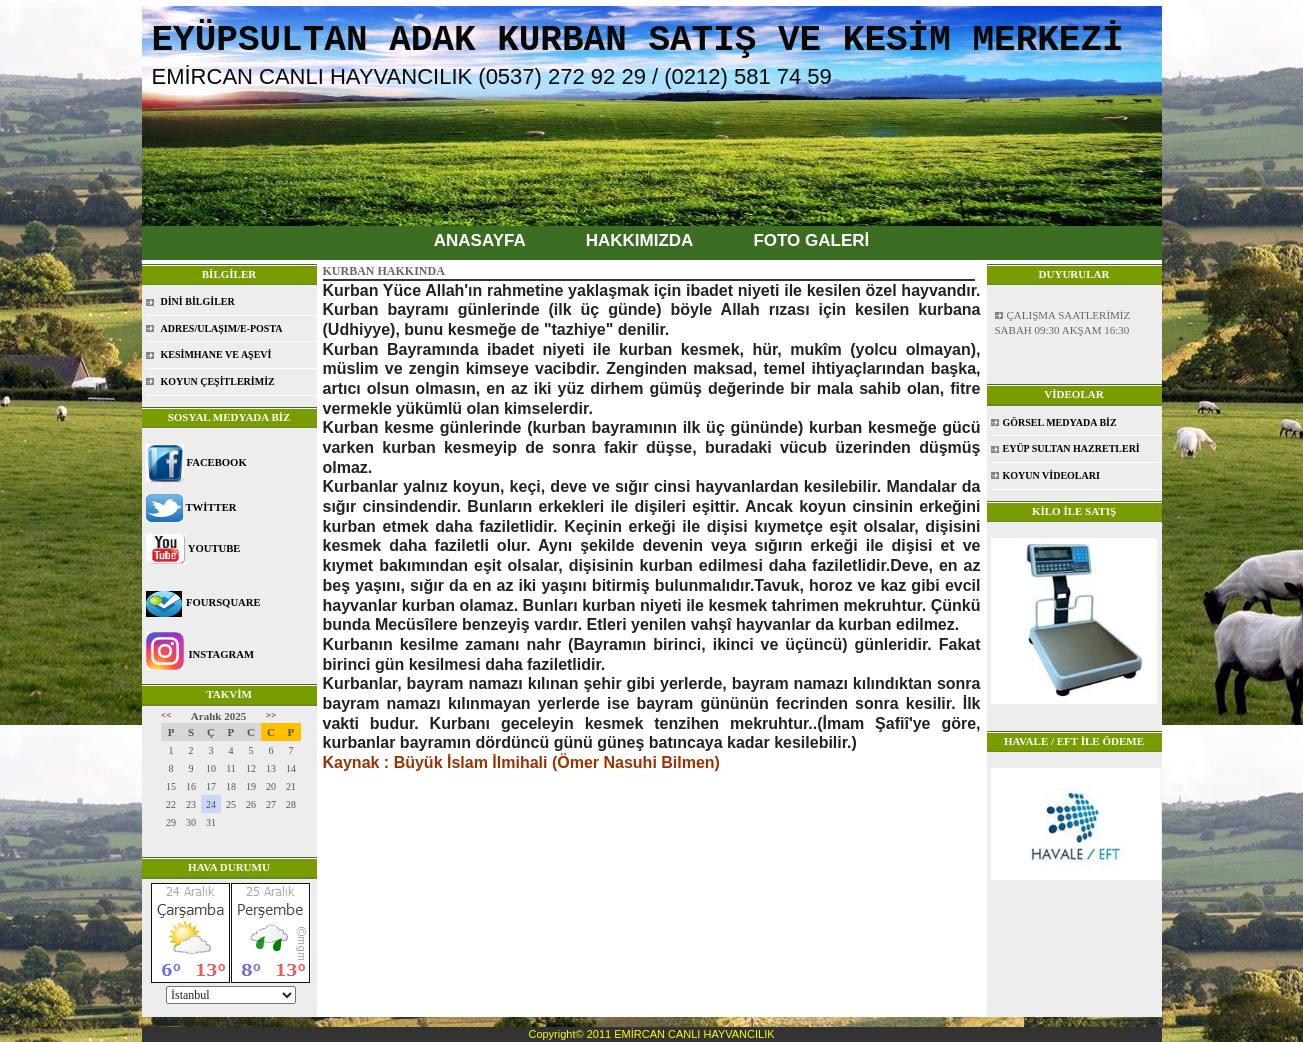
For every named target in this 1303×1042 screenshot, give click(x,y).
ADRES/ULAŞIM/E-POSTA (222, 328)
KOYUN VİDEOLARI (1051, 475)
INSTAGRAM (221, 654)
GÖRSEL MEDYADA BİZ (1060, 422)
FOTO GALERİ (811, 240)
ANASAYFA (480, 240)
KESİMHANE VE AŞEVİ (216, 354)
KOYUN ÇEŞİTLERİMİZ (218, 381)
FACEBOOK (217, 462)
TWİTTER (211, 507)
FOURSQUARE (223, 602)
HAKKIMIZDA (640, 240)
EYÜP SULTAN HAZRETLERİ (1071, 448)
